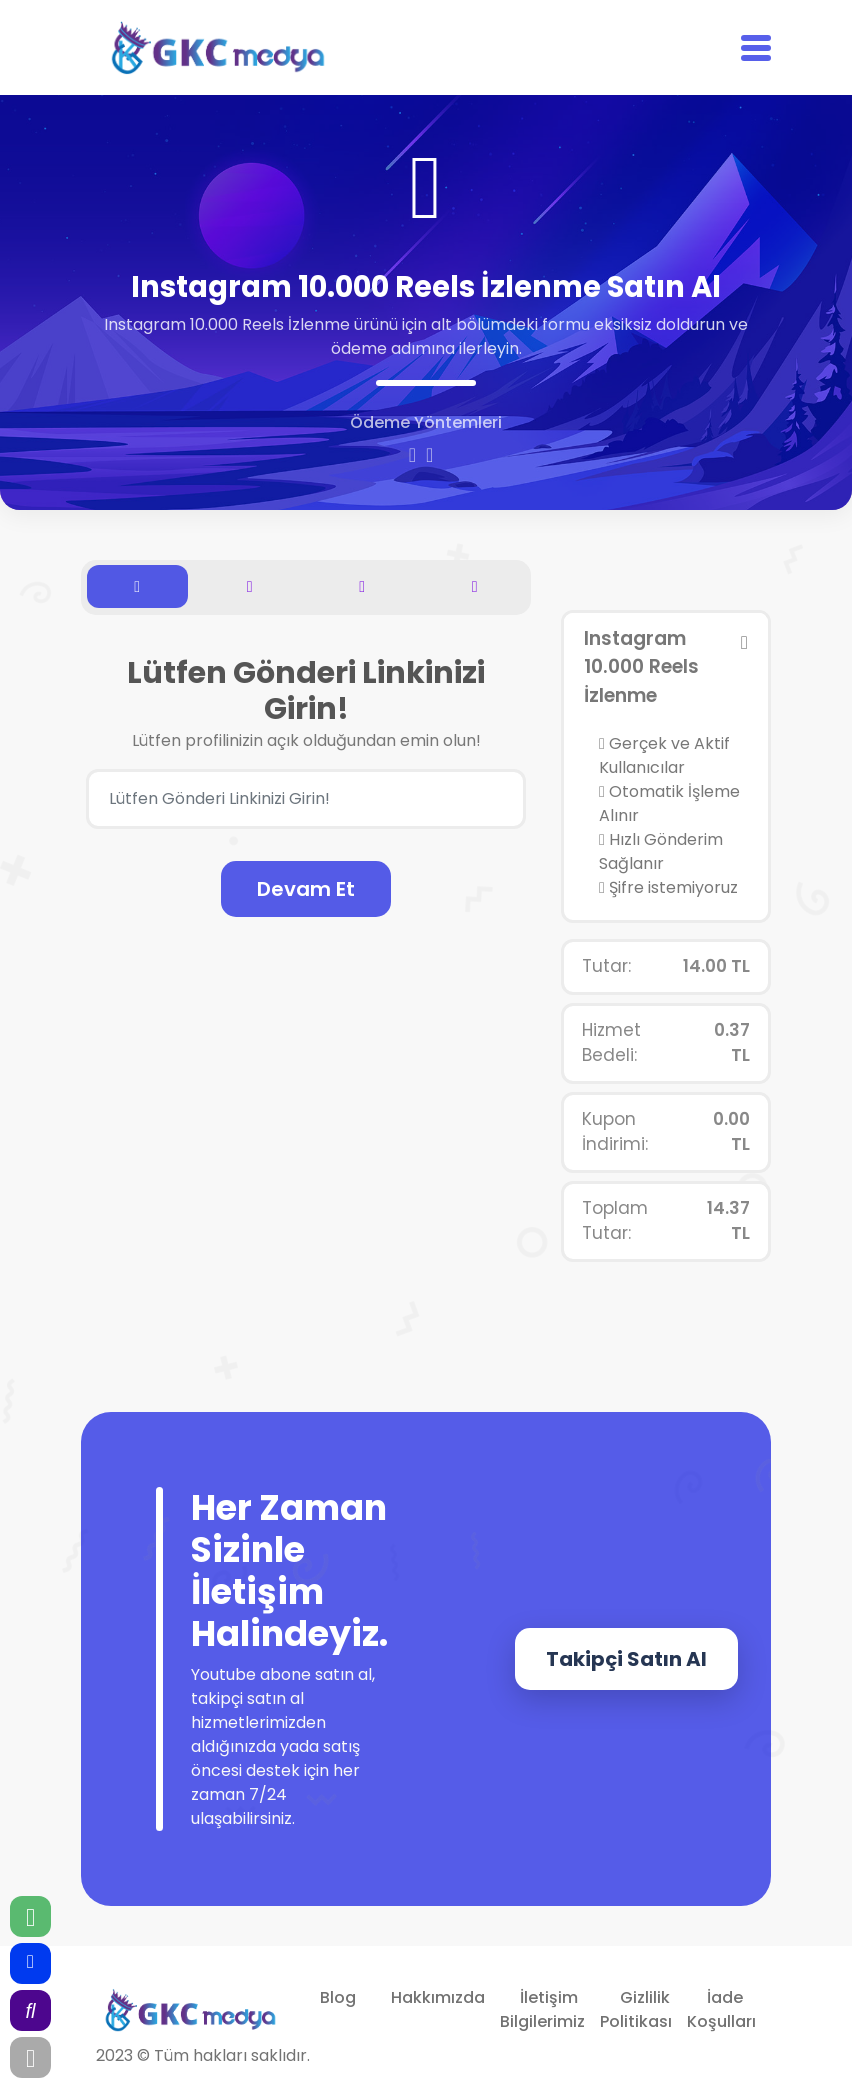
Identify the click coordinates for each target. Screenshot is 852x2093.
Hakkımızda (438, 1997)
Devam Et (306, 889)
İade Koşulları (721, 2009)
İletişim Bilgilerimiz (542, 2009)
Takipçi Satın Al (626, 1659)
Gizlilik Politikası (636, 2009)
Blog (338, 1997)
